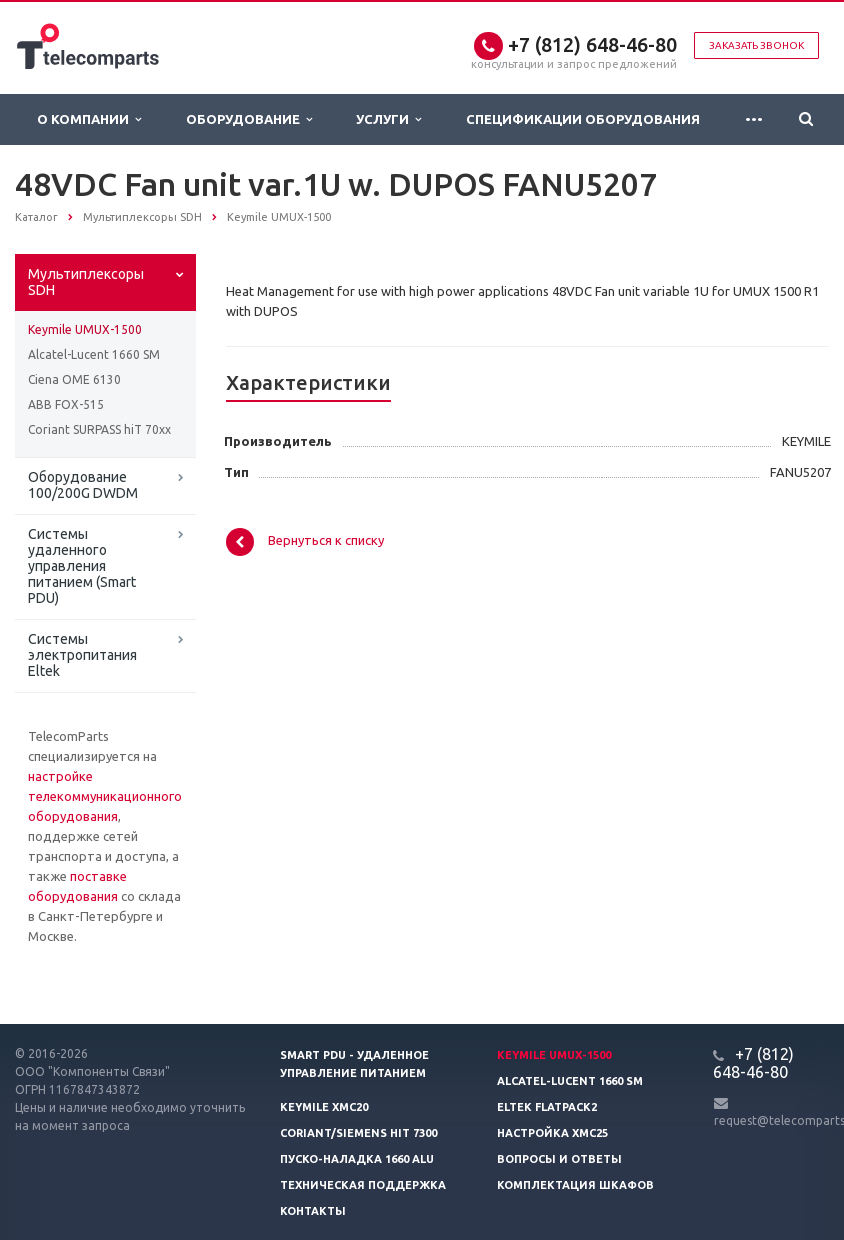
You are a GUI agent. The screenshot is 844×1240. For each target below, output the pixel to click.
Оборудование (249, 119)
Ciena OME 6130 (74, 379)
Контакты (313, 1211)
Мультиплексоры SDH (86, 282)
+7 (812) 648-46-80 (592, 44)
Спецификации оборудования (583, 119)
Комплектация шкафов (575, 1185)
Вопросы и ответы (559, 1159)
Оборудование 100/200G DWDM (83, 485)
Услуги (388, 119)
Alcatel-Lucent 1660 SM (94, 354)
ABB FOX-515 (66, 404)
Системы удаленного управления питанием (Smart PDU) (82, 566)
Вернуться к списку (305, 542)
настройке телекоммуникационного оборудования (105, 796)
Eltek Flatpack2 (547, 1107)
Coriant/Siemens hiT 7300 (358, 1133)
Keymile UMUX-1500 (85, 329)
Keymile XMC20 (324, 1107)
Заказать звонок (756, 45)
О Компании (89, 119)
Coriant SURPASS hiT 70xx (99, 429)
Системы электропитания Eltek (82, 655)
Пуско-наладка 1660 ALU (357, 1159)
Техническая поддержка (363, 1185)
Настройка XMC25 (552, 1133)
